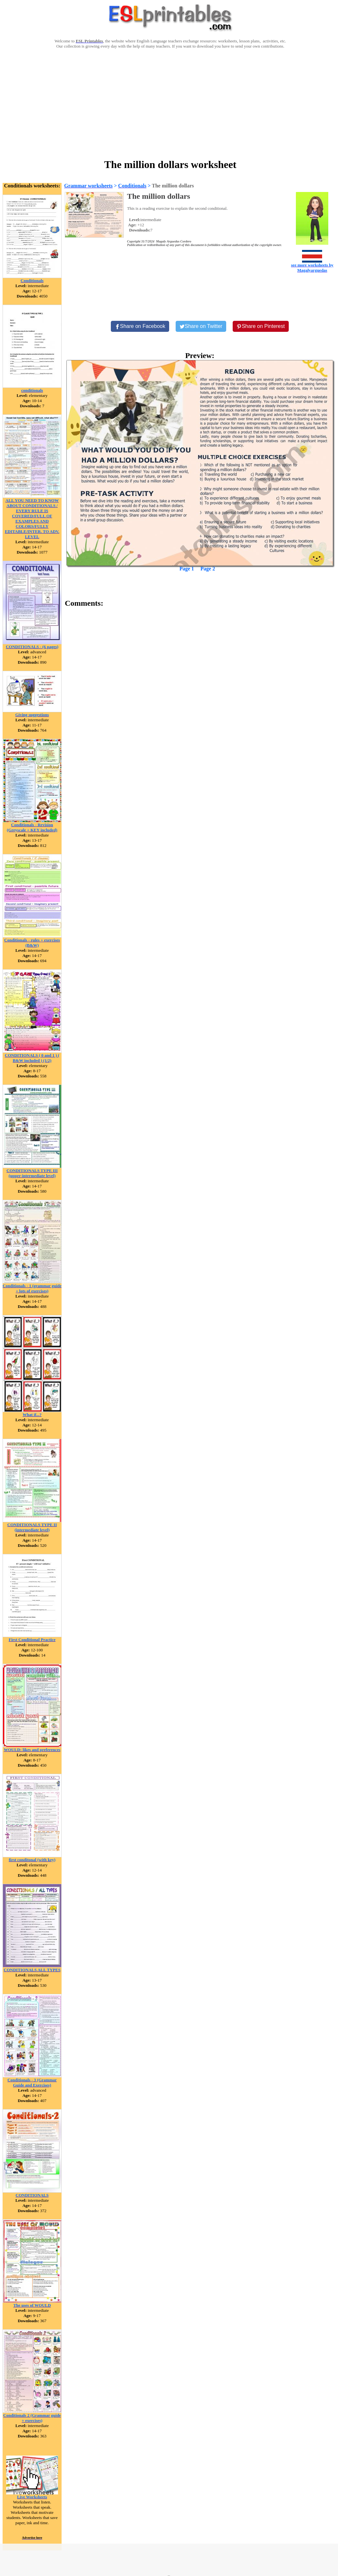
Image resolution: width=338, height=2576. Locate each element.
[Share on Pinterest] (261, 326)
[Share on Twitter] (201, 326)
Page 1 (187, 568)
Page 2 (208, 568)
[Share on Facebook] (140, 326)
